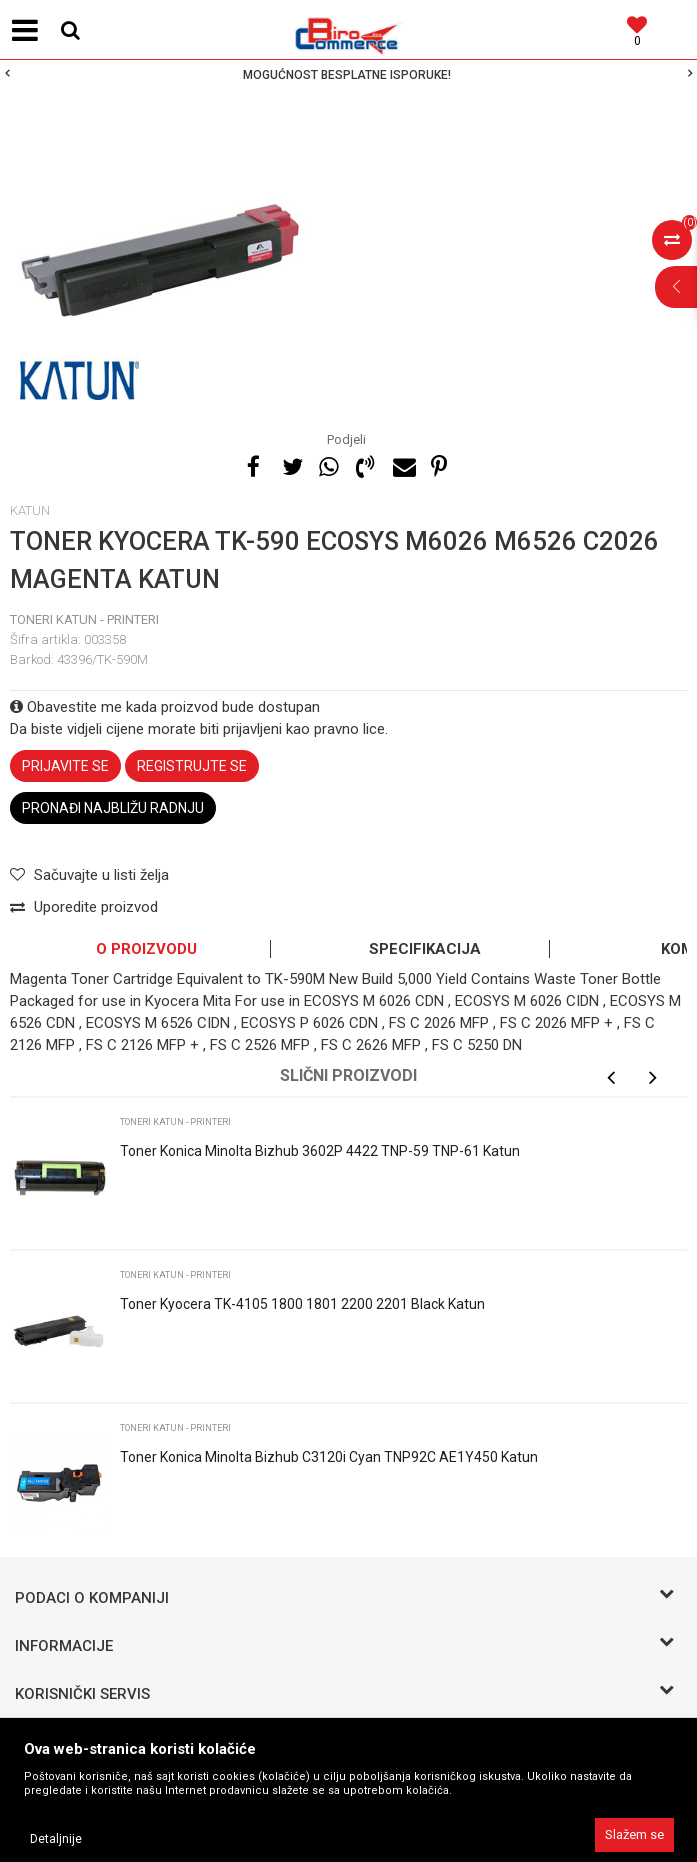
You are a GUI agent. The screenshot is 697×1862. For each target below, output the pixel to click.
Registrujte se (192, 766)
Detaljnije (56, 1839)
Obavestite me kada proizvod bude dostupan (165, 707)
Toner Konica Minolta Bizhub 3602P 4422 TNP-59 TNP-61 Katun (320, 1151)
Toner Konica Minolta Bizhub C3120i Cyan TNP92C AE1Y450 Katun (329, 1457)
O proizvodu (146, 949)
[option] (348, 75)
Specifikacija (425, 949)
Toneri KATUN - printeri (84, 619)
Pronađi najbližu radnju (113, 808)
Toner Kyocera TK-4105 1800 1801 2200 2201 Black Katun (302, 1304)
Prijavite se (65, 766)
